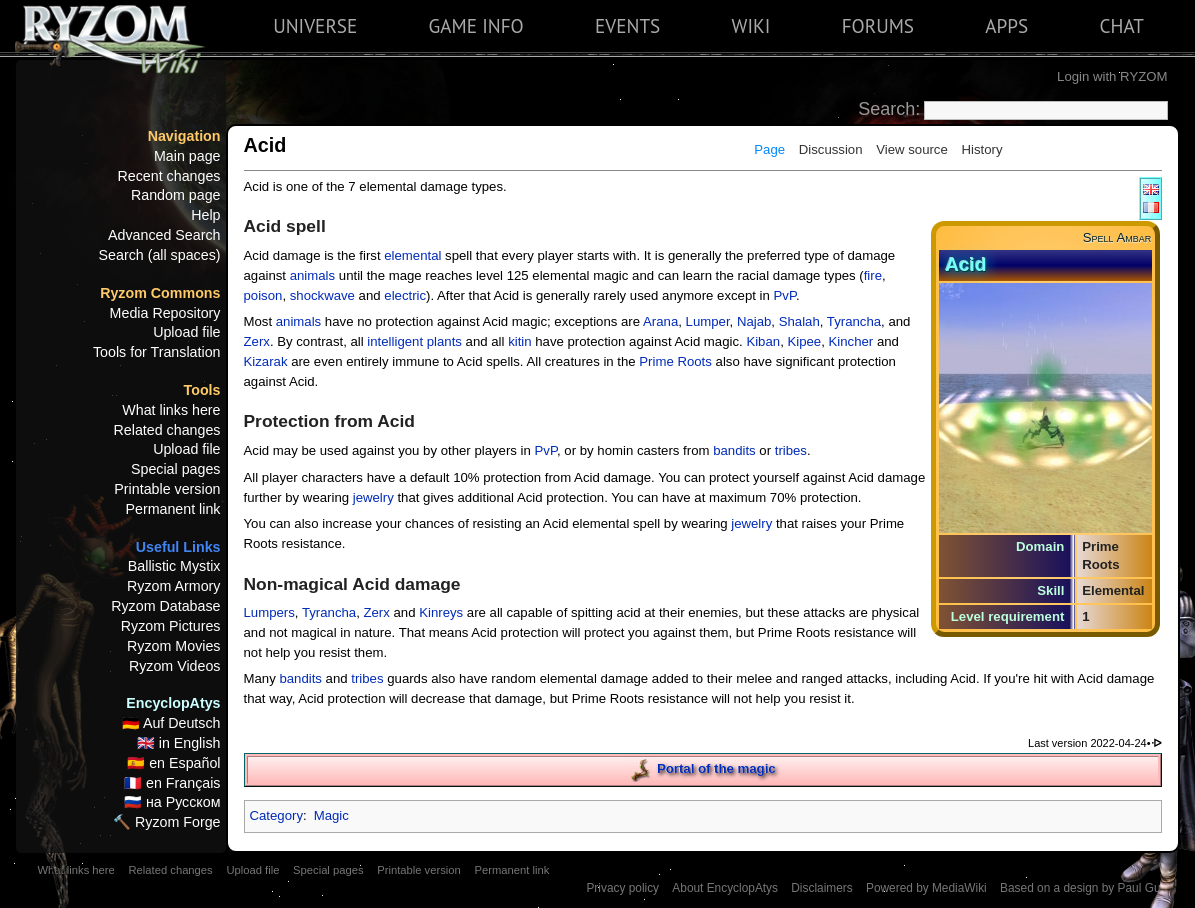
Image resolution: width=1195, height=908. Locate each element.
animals (312, 275)
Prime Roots (675, 361)
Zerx (257, 341)
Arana (660, 321)
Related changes (167, 430)
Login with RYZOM (1112, 76)
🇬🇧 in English (179, 743)
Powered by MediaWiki (926, 888)
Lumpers (269, 612)
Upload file (186, 332)
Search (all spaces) (160, 255)
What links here (171, 410)
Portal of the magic (716, 768)
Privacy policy (622, 888)
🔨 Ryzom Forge (166, 822)
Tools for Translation (157, 352)
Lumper (708, 321)
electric (405, 295)
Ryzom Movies (173, 646)
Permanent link (172, 509)
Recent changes (169, 176)
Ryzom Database (165, 606)
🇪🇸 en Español (173, 763)
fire (873, 275)
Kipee (804, 341)
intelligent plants (414, 341)
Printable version (167, 489)
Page (769, 149)
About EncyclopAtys (725, 888)
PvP (785, 295)
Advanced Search (164, 235)
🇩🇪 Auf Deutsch (171, 723)
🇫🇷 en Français (172, 783)
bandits (734, 450)
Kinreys (441, 612)
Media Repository (165, 313)
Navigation (184, 136)
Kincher (851, 341)
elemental (412, 255)
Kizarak (266, 361)
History (981, 149)
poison (263, 295)
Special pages (176, 469)
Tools (202, 390)
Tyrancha (854, 321)
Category (277, 815)
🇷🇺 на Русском (172, 802)
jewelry (373, 497)
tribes (791, 450)
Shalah (799, 321)
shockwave (322, 295)
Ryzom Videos (175, 666)
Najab (754, 321)
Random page (176, 195)
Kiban (763, 341)
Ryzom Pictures (171, 626)
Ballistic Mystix (174, 566)
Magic (331, 815)
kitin (519, 341)
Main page (187, 156)
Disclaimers (821, 888)
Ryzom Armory (173, 586)
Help (205, 215)
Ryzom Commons (160, 293)
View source (912, 149)
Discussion (831, 149)
